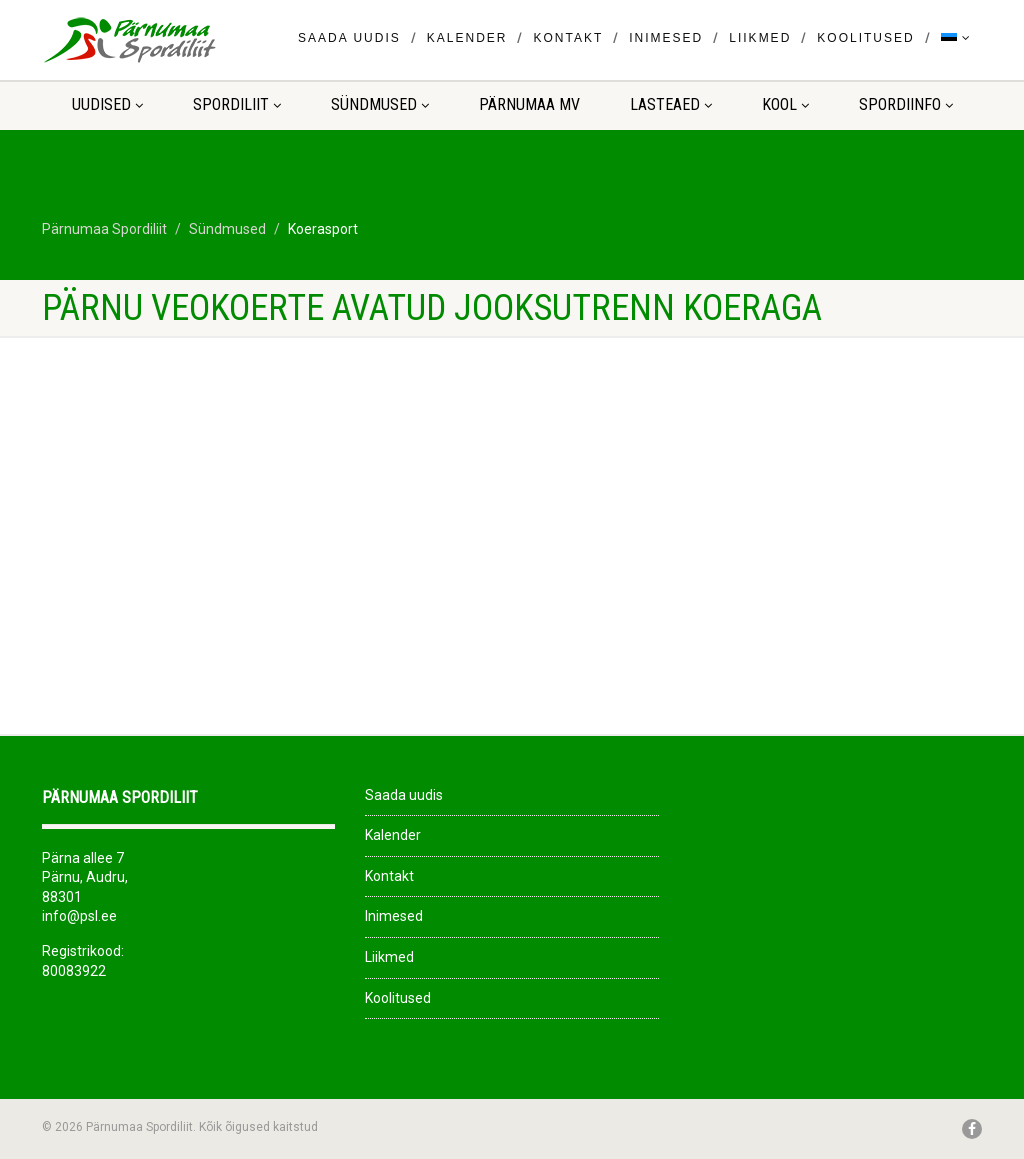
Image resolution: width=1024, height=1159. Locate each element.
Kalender (467, 38)
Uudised (107, 104)
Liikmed (760, 38)
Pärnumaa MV (529, 104)
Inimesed (666, 38)
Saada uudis (349, 38)
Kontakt (568, 38)
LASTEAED (671, 104)
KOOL (785, 104)
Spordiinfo (906, 104)
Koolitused (865, 38)
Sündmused (380, 104)
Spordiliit (237, 104)
